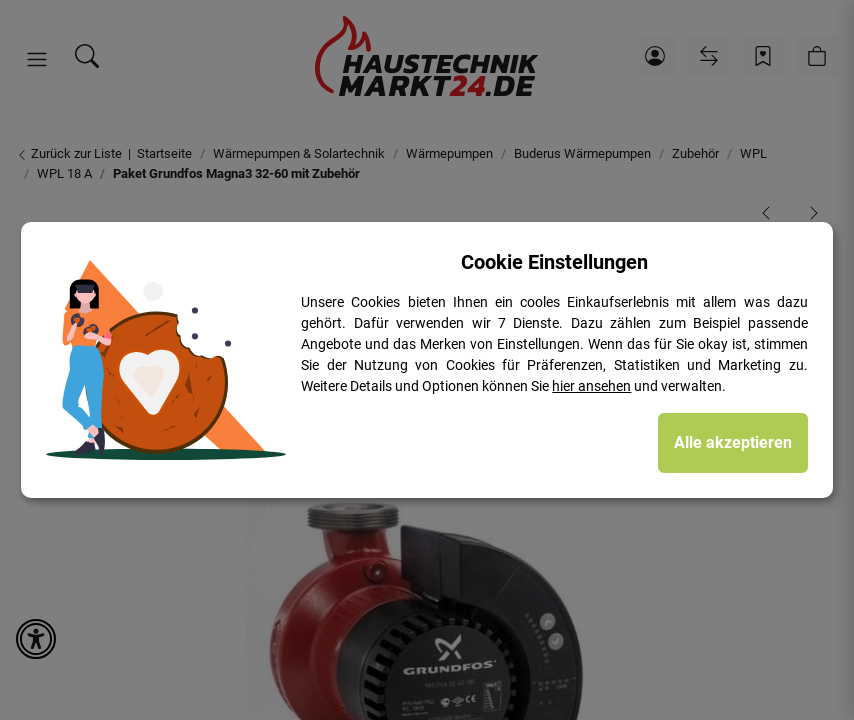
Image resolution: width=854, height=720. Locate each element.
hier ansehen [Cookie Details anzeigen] (591, 386)
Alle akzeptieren (733, 442)
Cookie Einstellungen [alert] (554, 262)
